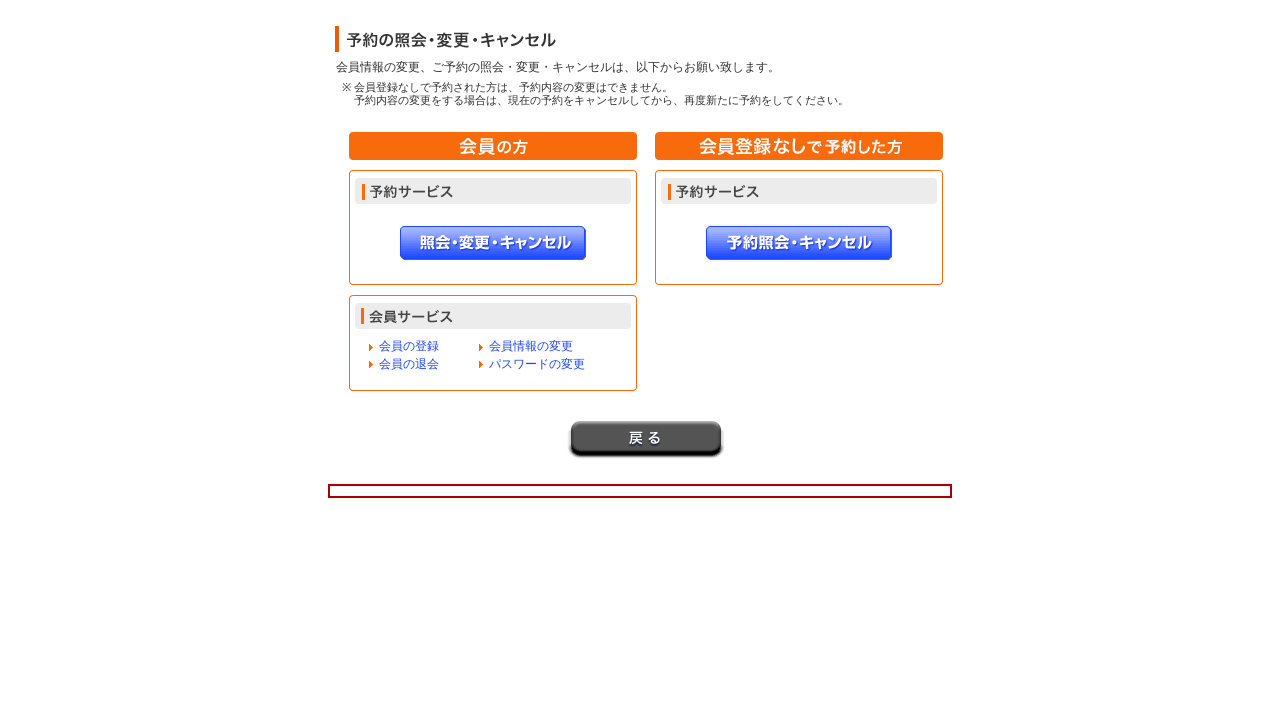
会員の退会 (409, 364)
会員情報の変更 (531, 346)
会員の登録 (409, 346)
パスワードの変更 (537, 364)
